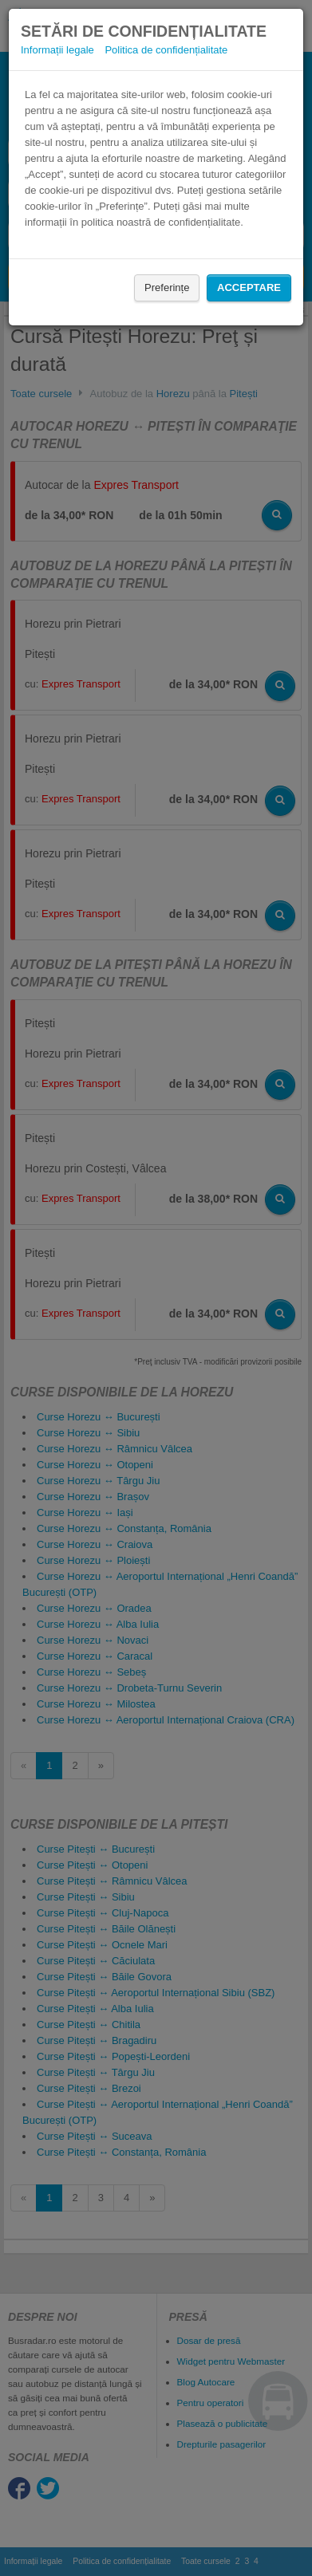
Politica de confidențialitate (166, 50)
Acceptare (249, 287)
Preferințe (166, 287)
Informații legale (57, 50)
